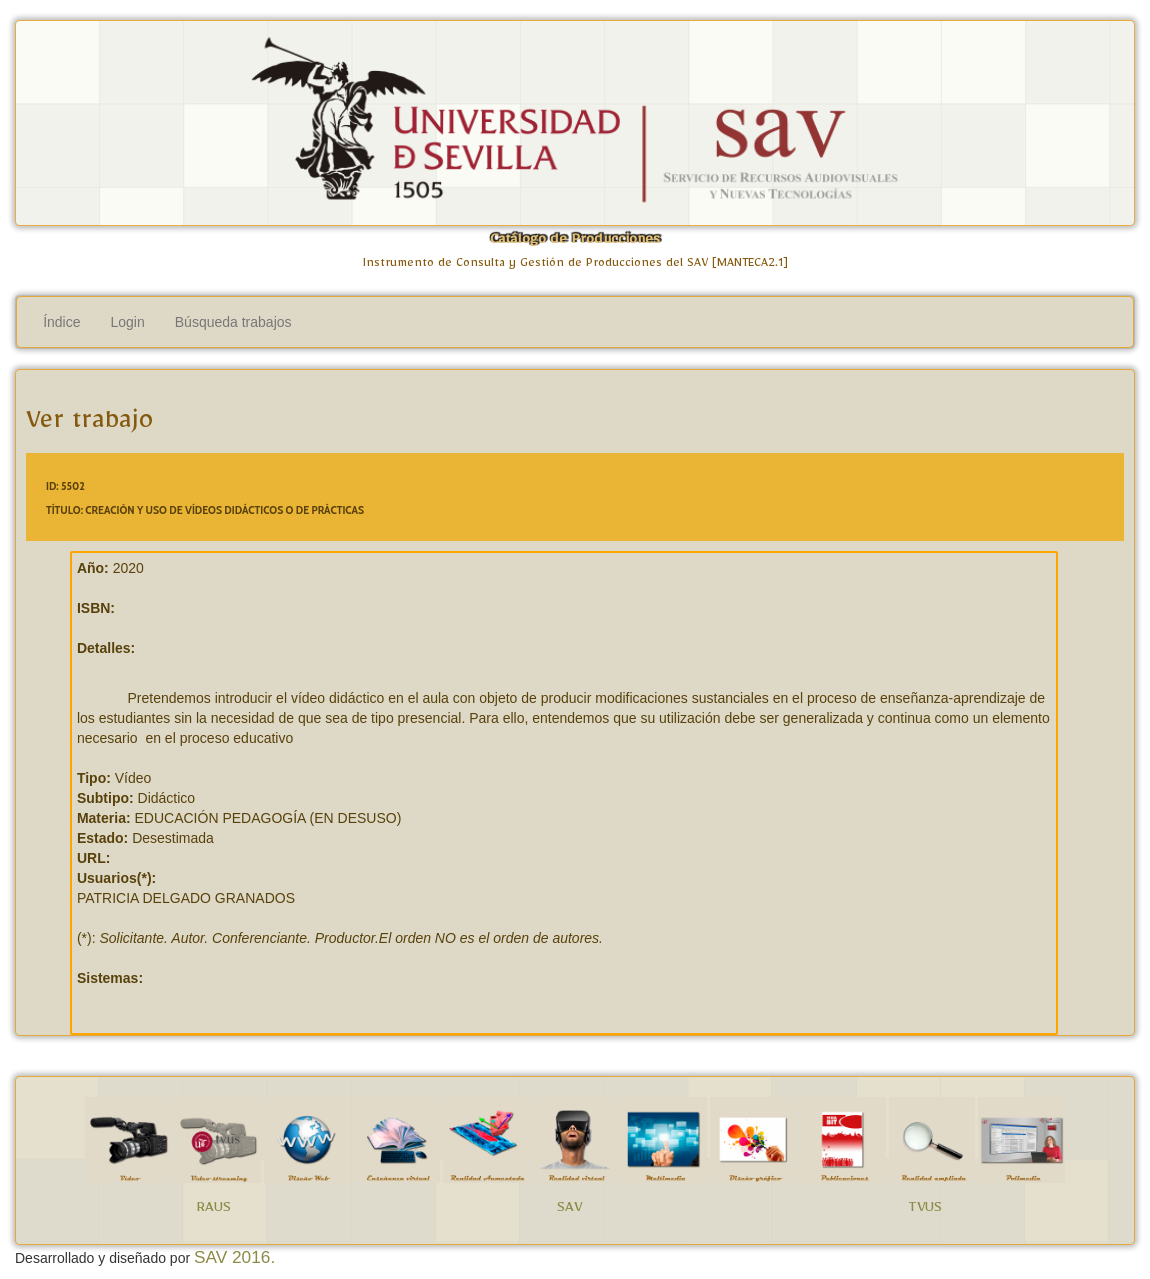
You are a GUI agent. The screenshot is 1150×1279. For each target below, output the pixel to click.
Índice (61, 322)
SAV (569, 1210)
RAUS (213, 1210)
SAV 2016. (234, 1257)
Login (128, 322)
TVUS (925, 1210)
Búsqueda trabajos (233, 322)
